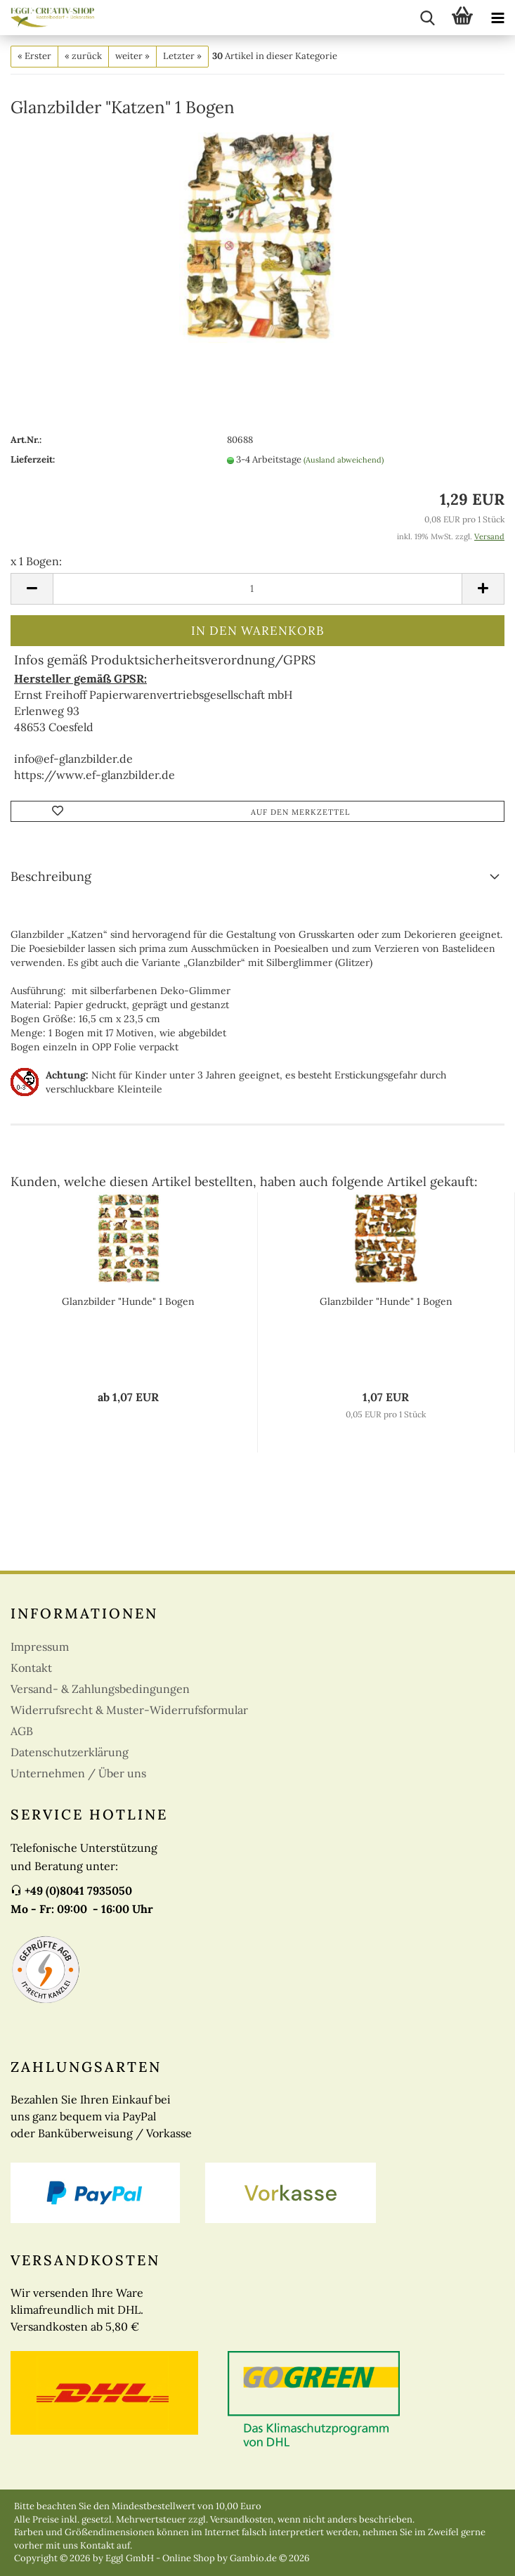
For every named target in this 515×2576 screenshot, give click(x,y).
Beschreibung (51, 876)
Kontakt (31, 1668)
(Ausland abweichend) (344, 460)
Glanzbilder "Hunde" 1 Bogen (128, 1301)
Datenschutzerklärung (70, 1752)
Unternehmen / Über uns (78, 1773)
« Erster (34, 56)
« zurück (83, 56)
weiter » (132, 56)
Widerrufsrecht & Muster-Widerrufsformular (129, 1710)
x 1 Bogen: (36, 561)
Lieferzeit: (33, 459)
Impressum (40, 1647)
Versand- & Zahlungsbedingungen (100, 1689)
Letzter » (182, 56)
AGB (22, 1731)
